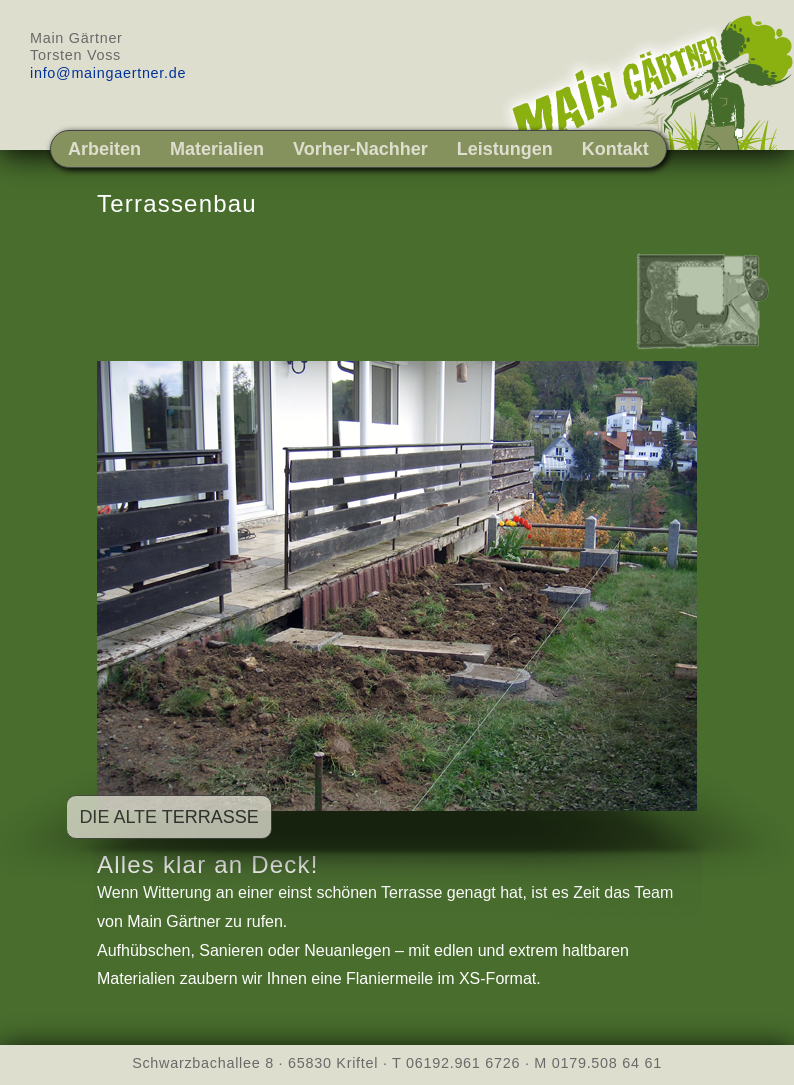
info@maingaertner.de (108, 73)
